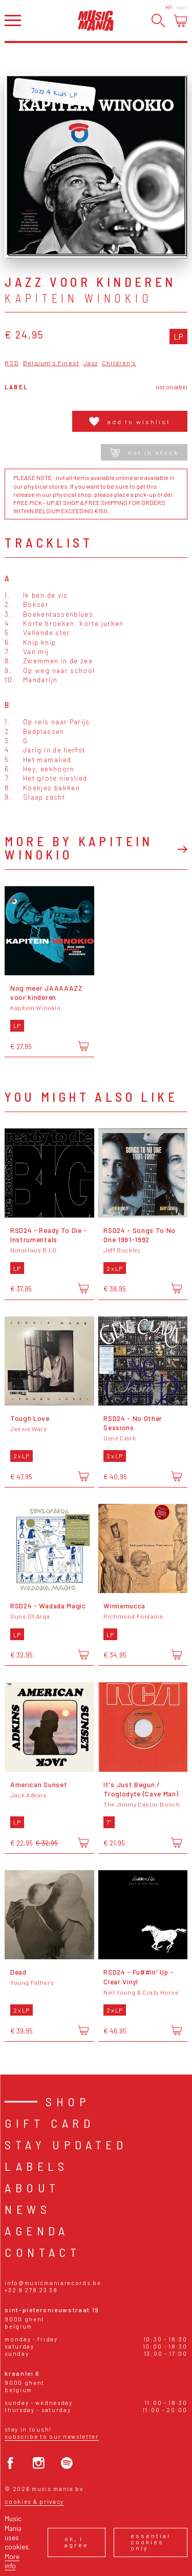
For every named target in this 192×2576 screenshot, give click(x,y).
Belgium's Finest (51, 363)
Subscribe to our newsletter (51, 2436)
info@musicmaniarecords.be (53, 2282)
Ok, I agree (77, 2541)
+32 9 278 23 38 (31, 2290)
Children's (119, 363)
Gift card (49, 2123)
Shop (68, 2101)
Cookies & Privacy (34, 2501)
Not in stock (144, 452)
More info (12, 2561)
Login (181, 7)
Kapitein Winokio (78, 298)
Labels (36, 2166)
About (32, 2187)
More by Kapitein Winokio (79, 847)
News (28, 2209)
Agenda (37, 2230)
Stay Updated (66, 2144)
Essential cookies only (150, 2541)
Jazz (90, 363)
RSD (12, 363)
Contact (42, 2252)
